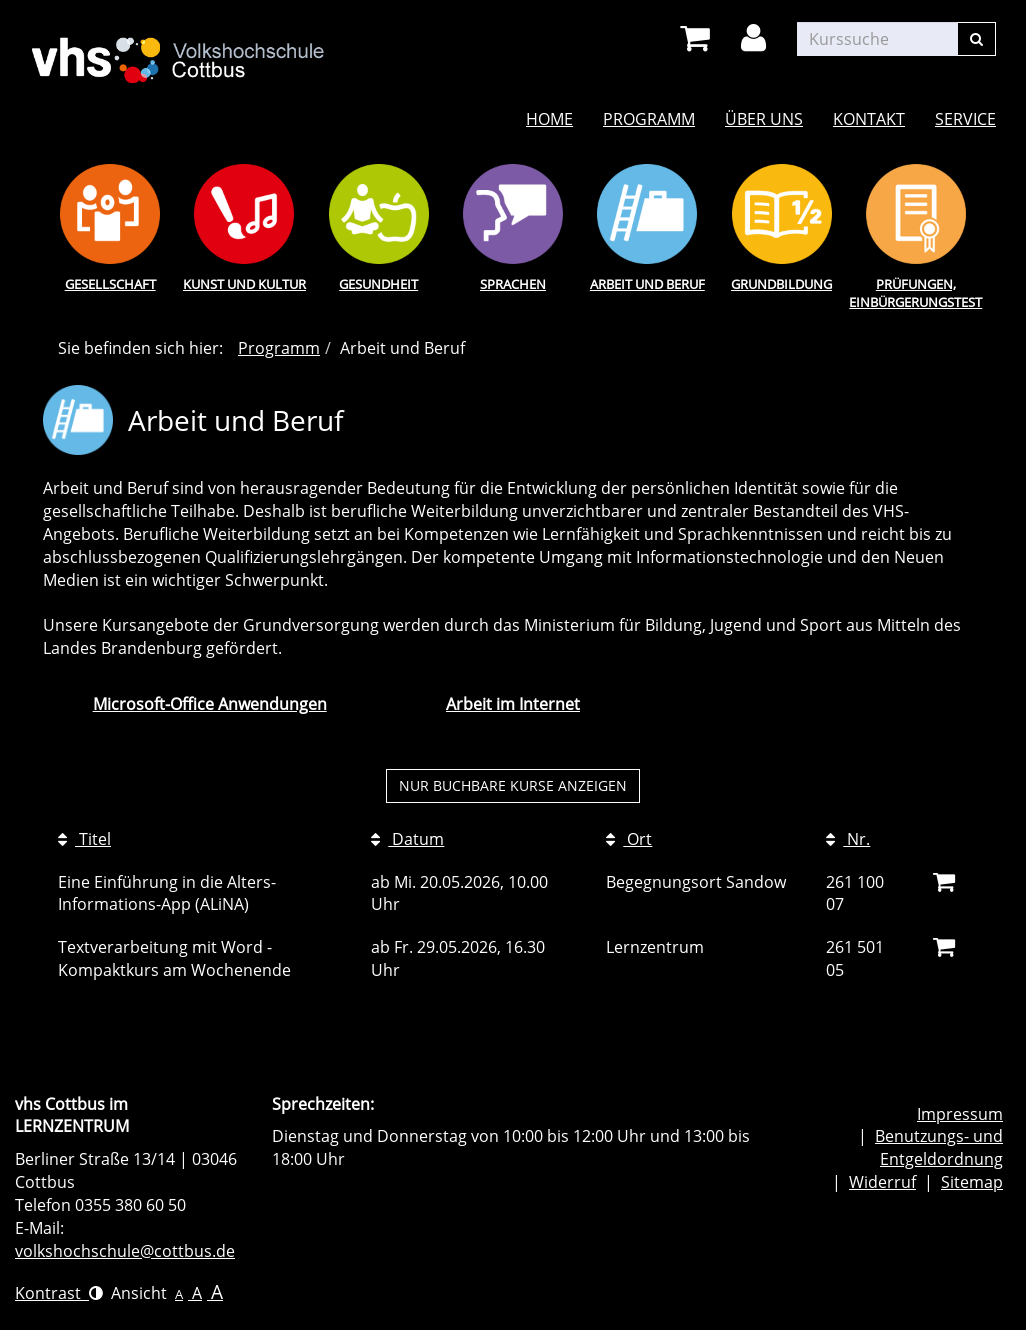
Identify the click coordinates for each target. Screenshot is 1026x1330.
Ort (629, 839)
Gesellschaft (110, 284)
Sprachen (513, 284)
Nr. (848, 839)
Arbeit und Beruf (647, 284)
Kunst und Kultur (244, 284)
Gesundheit (378, 284)
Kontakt (869, 119)
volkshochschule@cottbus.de (125, 1251)
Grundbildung (781, 284)
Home (549, 119)
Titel (84, 839)
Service (965, 119)
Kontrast (59, 1293)
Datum (407, 839)
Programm (649, 119)
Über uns (764, 119)
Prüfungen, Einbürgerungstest (915, 293)
